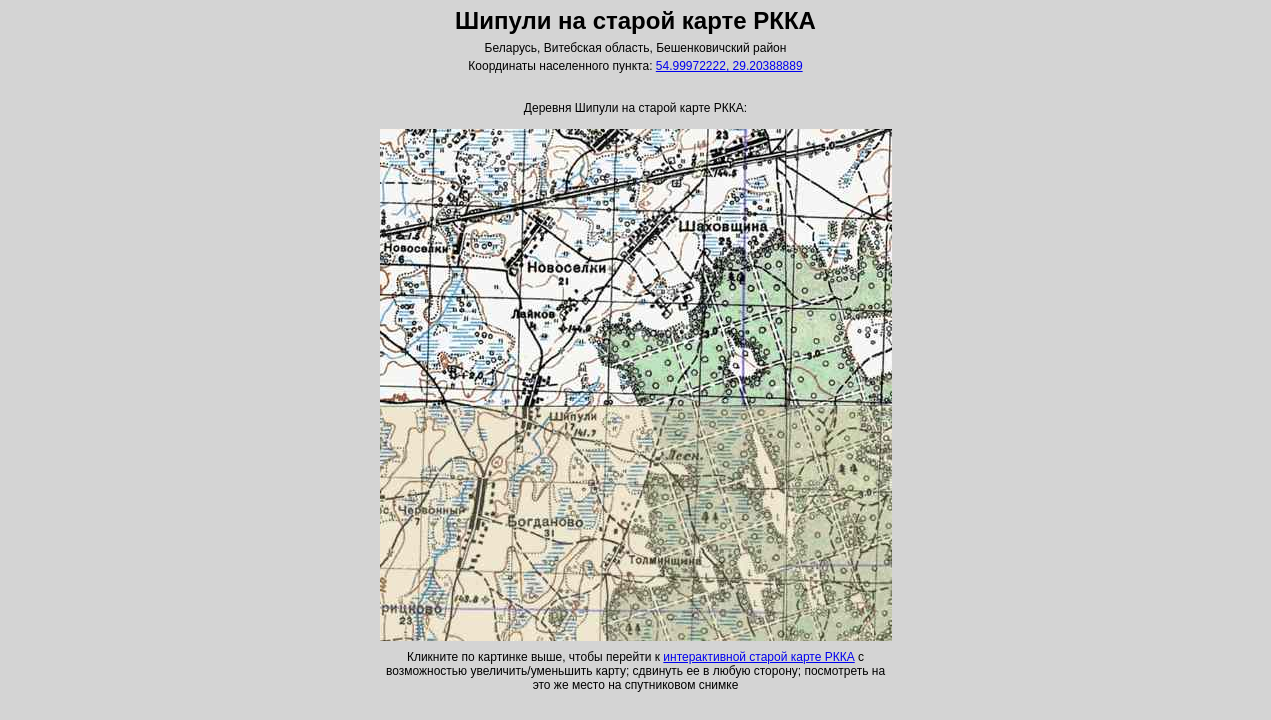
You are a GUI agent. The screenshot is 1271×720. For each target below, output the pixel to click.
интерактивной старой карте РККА (758, 657)
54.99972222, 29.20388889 (729, 66)
